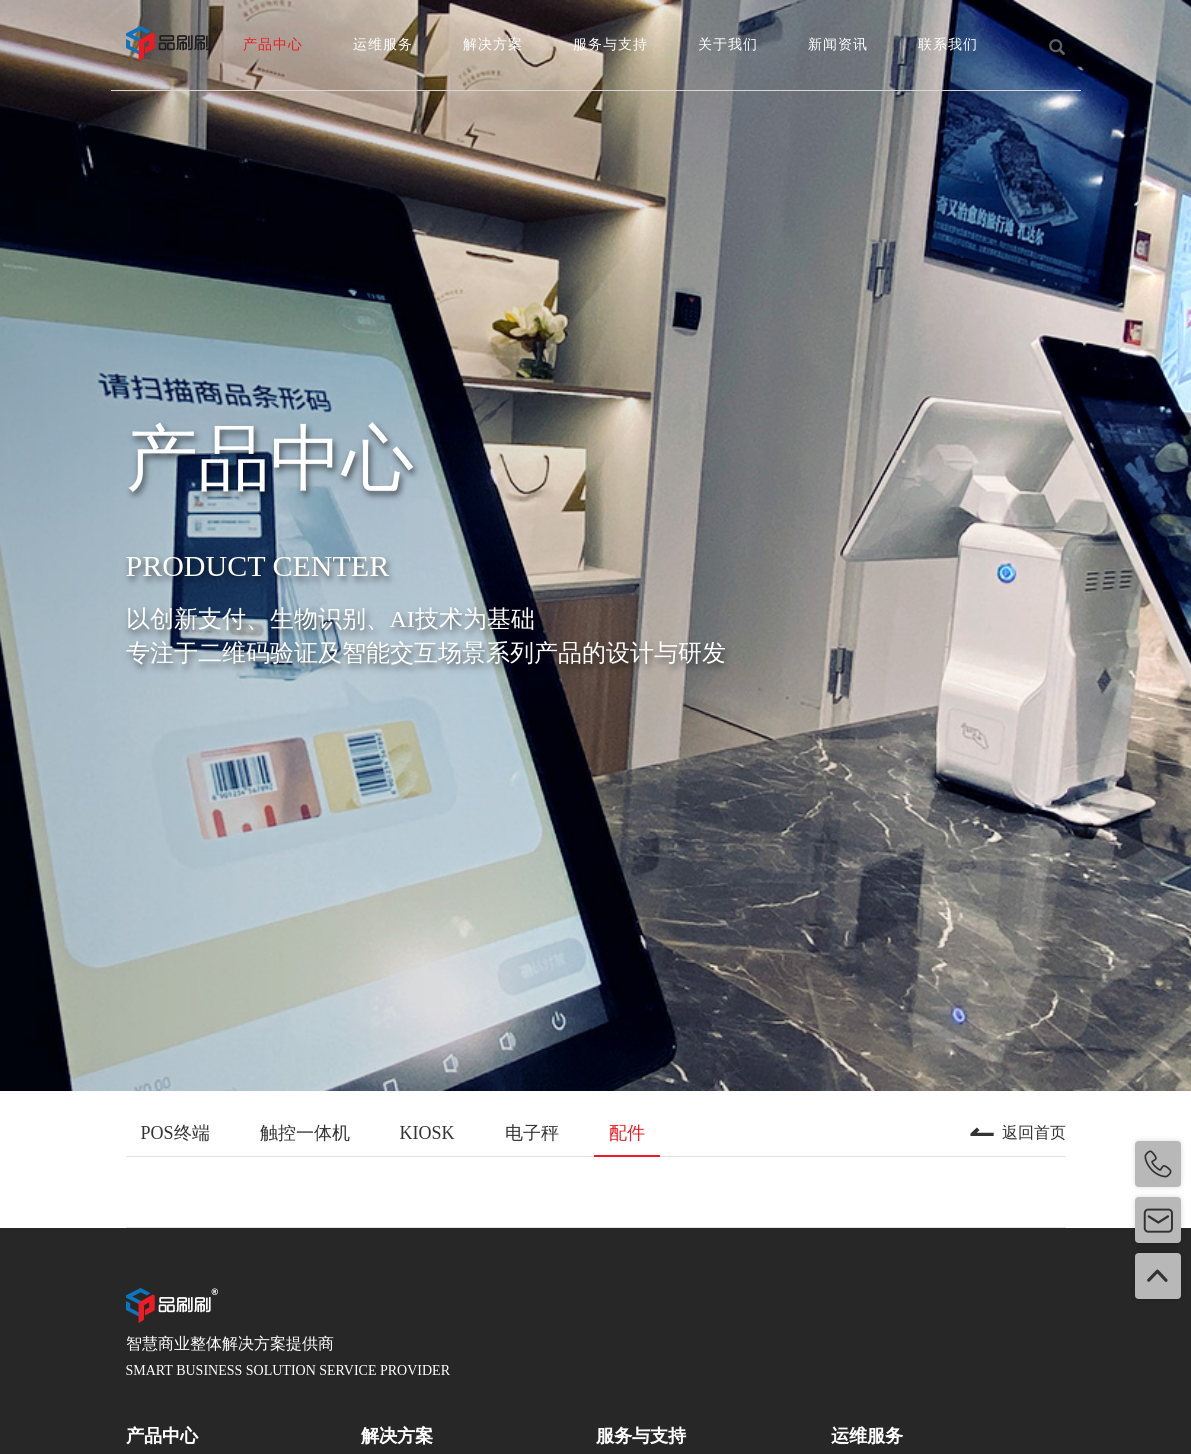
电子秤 (532, 1133)
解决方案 (493, 44)
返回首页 (1017, 1133)
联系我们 (948, 44)
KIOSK (427, 1133)
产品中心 (273, 44)
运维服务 (383, 44)
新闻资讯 (838, 44)
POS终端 (175, 1133)
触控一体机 (305, 1133)
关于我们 (728, 44)
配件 (627, 1133)
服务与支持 (610, 44)
